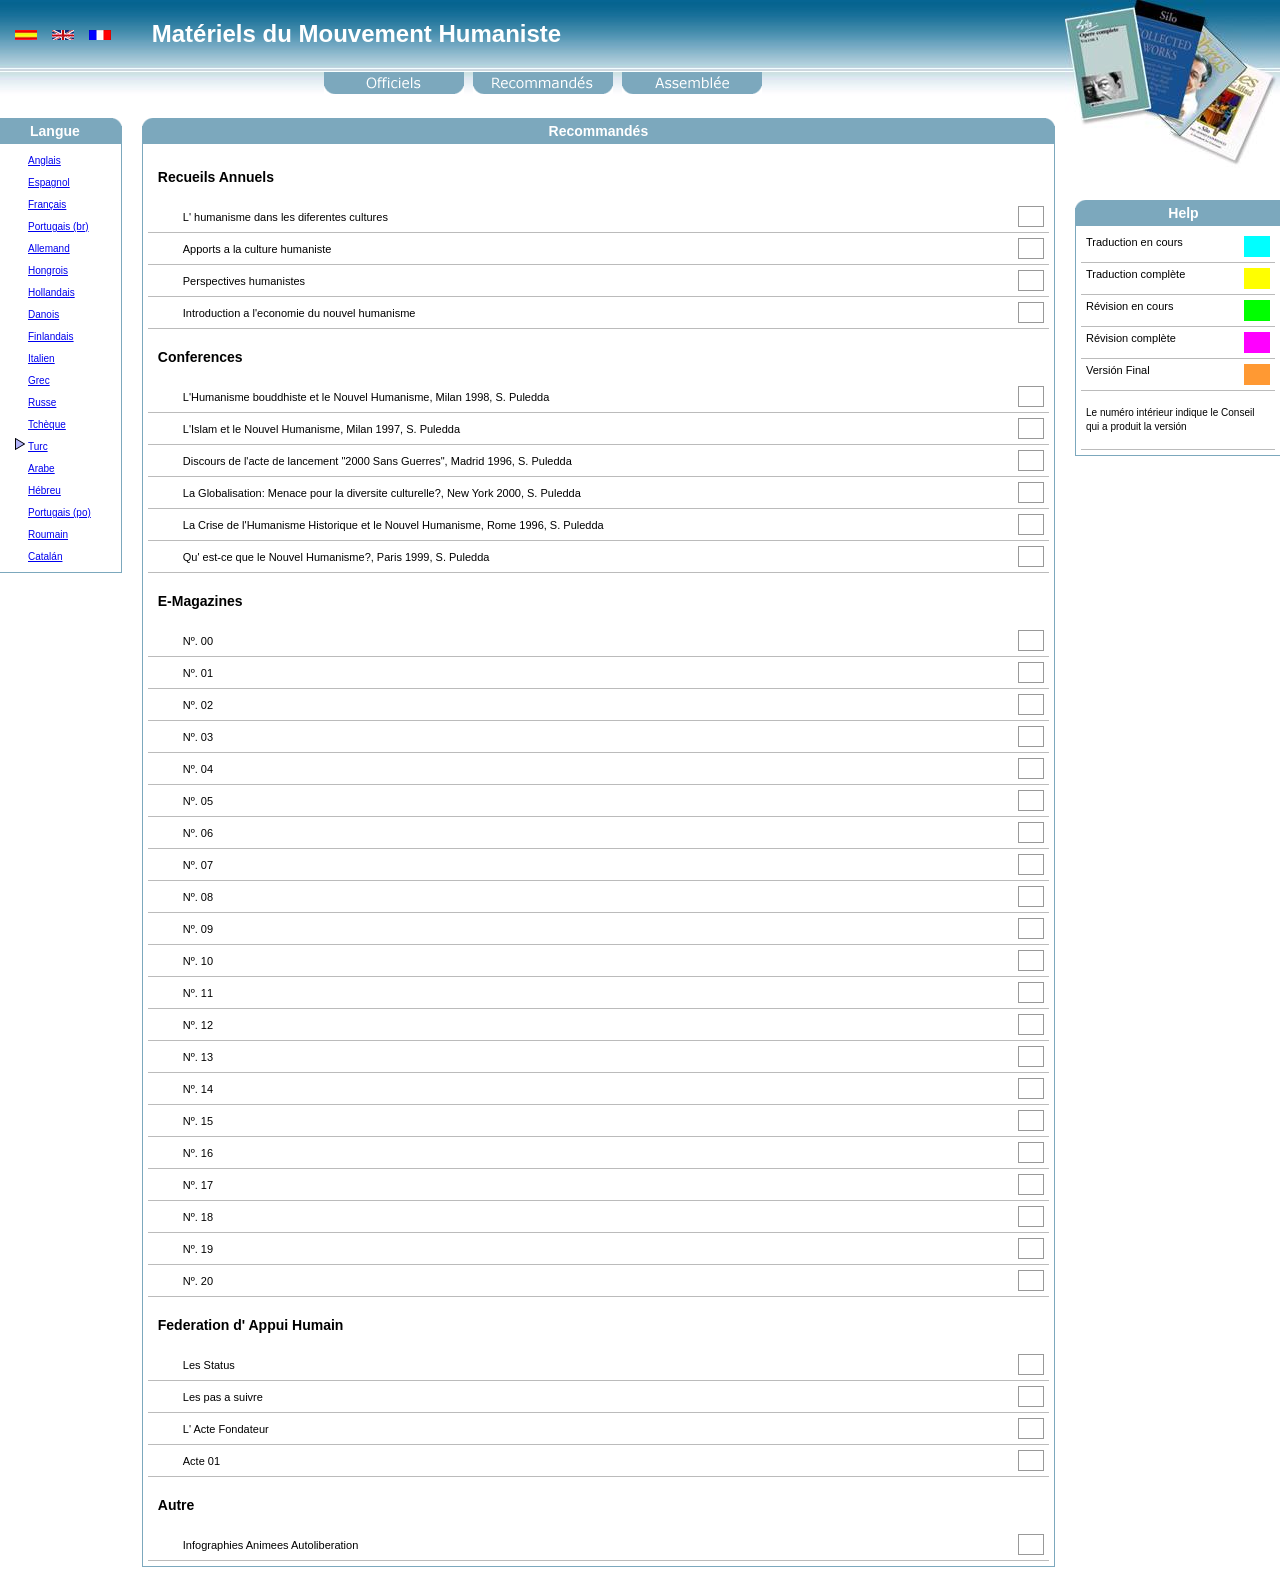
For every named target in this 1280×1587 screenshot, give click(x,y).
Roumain (48, 534)
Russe (42, 402)
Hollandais (51, 292)
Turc (38, 446)
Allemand (49, 248)
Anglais (44, 160)
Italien (41, 358)
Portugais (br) (58, 226)
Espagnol (49, 182)
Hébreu (44, 490)
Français (47, 204)
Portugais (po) (59, 512)
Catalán (45, 556)
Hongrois (48, 270)
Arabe (41, 468)
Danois (43, 314)
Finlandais (51, 336)
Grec (39, 380)
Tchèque (47, 424)
